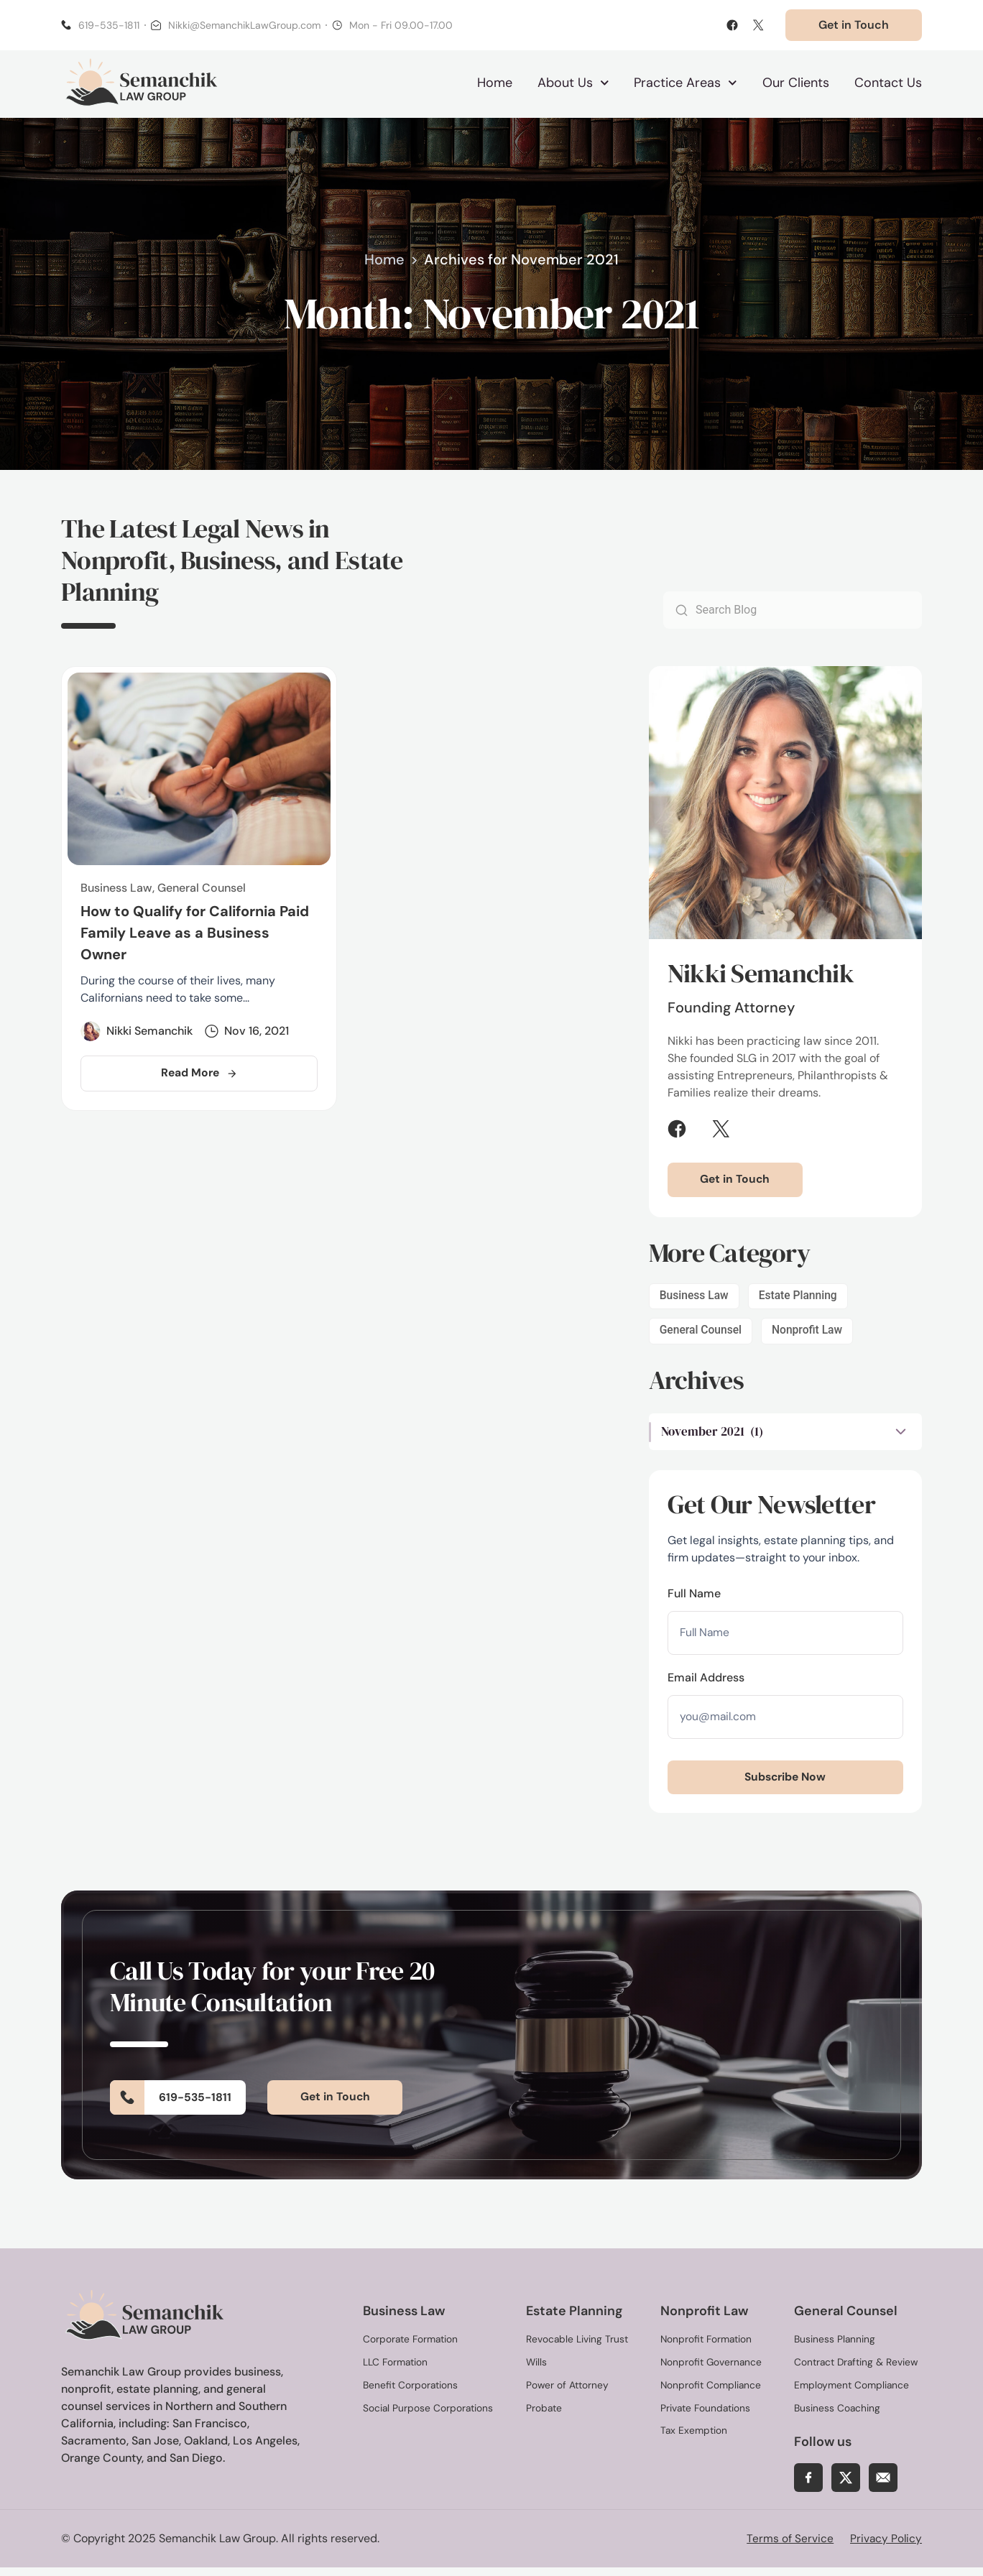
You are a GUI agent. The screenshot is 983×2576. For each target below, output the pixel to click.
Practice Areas (685, 84)
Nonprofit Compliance (711, 2393)
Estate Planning (800, 1299)
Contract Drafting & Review (857, 2370)
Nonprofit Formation (706, 2347)
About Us (573, 84)
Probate (544, 2416)
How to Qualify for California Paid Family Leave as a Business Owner (194, 935)
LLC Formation (395, 2370)
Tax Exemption (694, 2439)
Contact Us (888, 84)
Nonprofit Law (810, 1334)
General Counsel (702, 1334)
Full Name (694, 1597)
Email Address (706, 1683)
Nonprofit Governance (712, 2370)
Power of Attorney (567, 2393)
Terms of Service (787, 2547)
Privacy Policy (885, 2547)
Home (494, 84)
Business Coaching (837, 2416)
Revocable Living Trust (577, 2347)
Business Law (695, 1299)
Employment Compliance (852, 2393)
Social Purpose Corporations (428, 2416)
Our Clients (795, 84)
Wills (537, 2370)
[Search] (675, 613)
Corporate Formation (411, 2347)
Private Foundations (706, 2416)
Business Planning (835, 2347)
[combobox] (805, 613)
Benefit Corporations (410, 2393)
